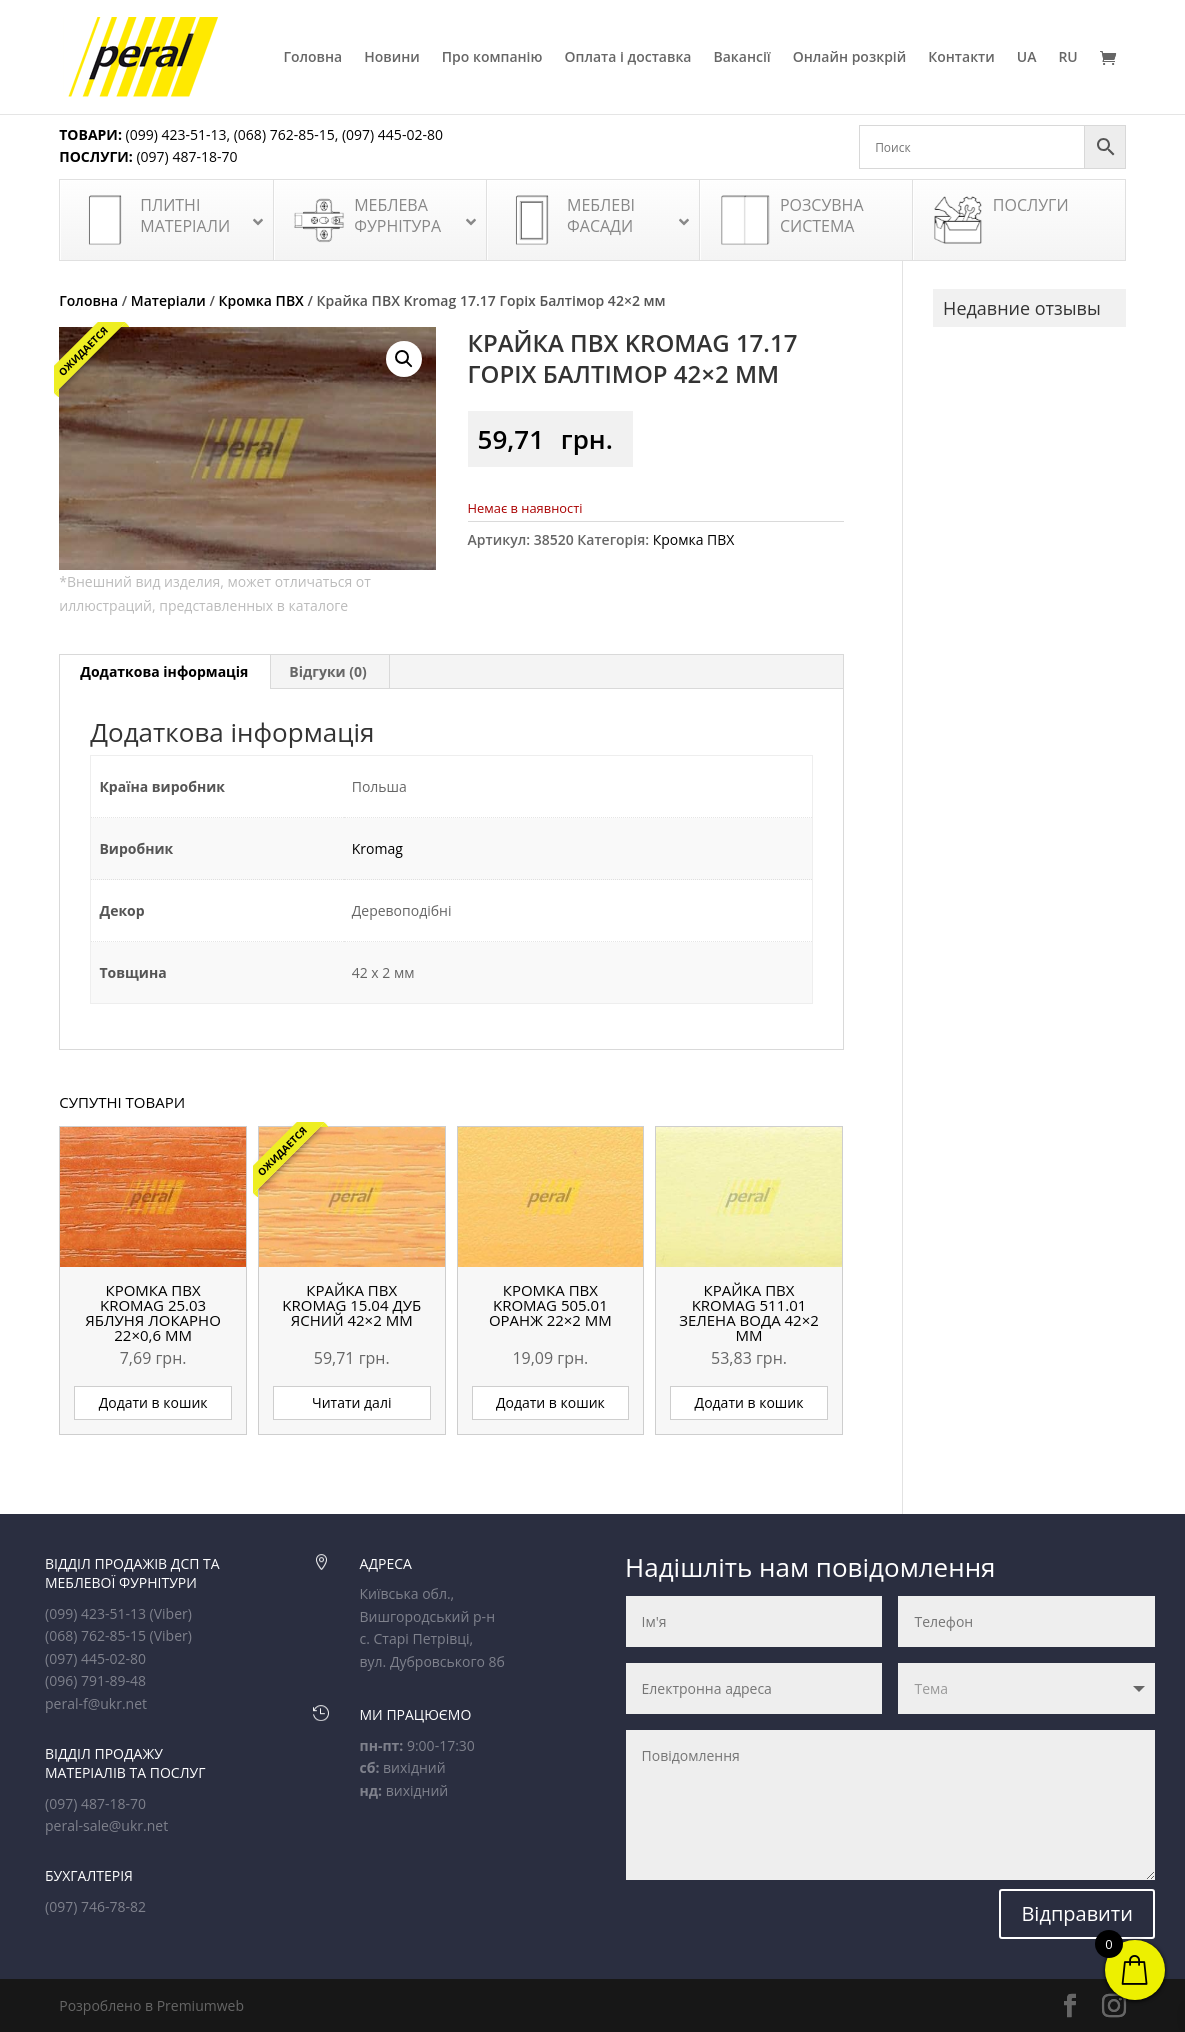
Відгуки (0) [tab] (328, 671)
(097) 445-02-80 (392, 134)
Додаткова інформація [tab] (164, 671)
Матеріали (168, 300)
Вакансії (741, 58)
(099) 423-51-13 (174, 134)
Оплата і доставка (627, 58)
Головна (312, 58)
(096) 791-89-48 (95, 1680)
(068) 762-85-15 (284, 134)
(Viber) (171, 1613)
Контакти (961, 58)
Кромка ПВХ (261, 300)
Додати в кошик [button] (153, 1402)
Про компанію (492, 58)
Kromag (377, 848)
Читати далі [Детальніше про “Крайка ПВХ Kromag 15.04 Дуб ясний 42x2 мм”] (351, 1402)
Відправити (1077, 1913)
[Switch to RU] (1067, 82)
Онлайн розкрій (850, 58)
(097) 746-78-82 (95, 1906)
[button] (404, 359)
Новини (392, 58)
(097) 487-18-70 (185, 156)
